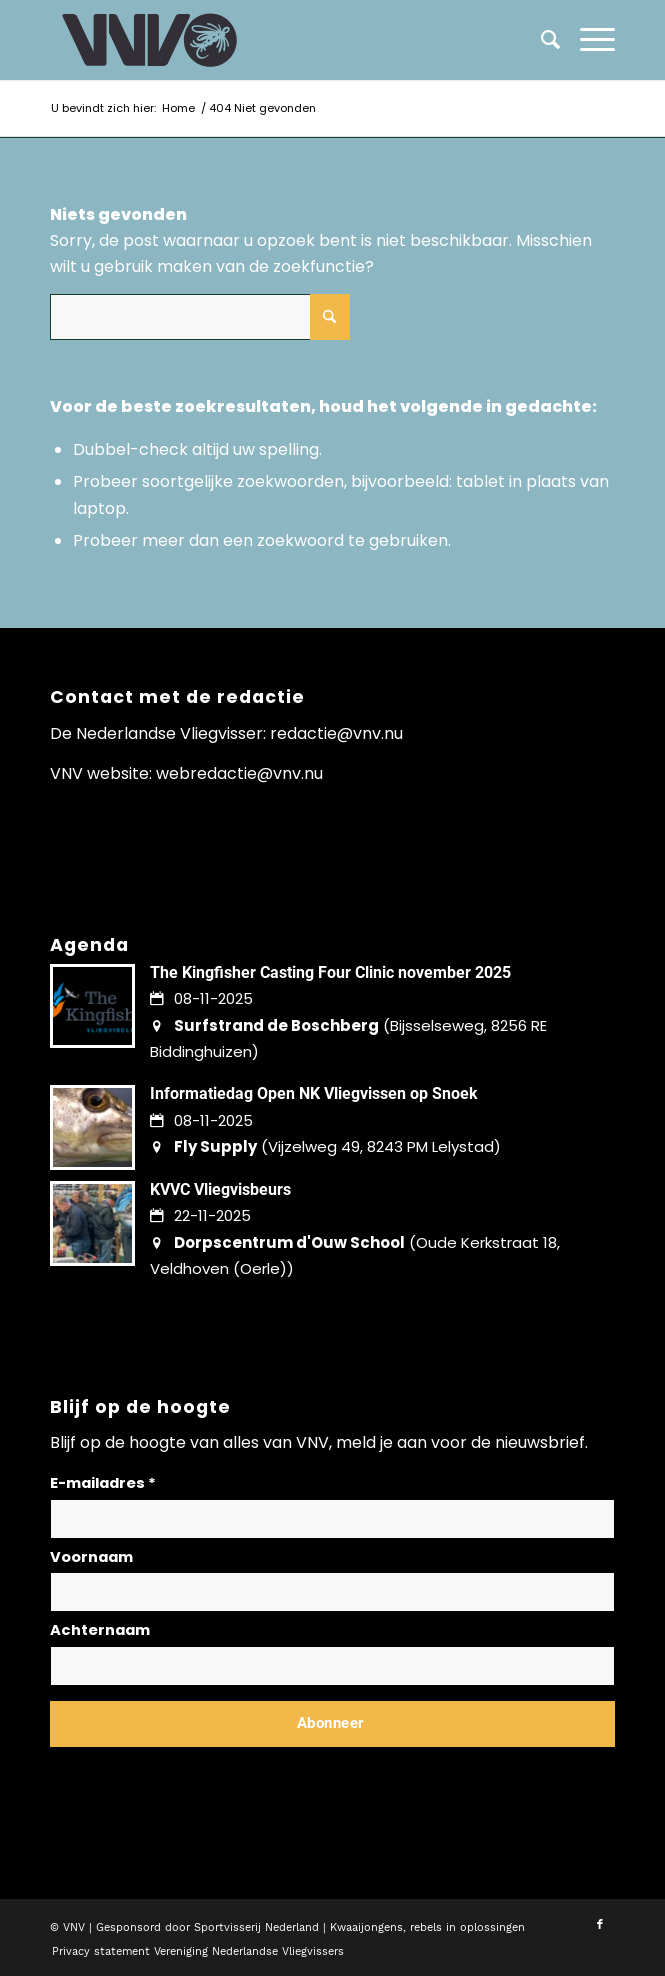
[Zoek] (540, 40)
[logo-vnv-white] (276, 40)
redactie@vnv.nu (336, 733)
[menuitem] (587, 40)
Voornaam (91, 1557)
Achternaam (100, 1630)
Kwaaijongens (366, 1927)
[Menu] (587, 40)
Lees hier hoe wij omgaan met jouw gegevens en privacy (198, 1771)
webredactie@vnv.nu (239, 773)
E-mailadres (103, 1483)
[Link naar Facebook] (600, 1925)
